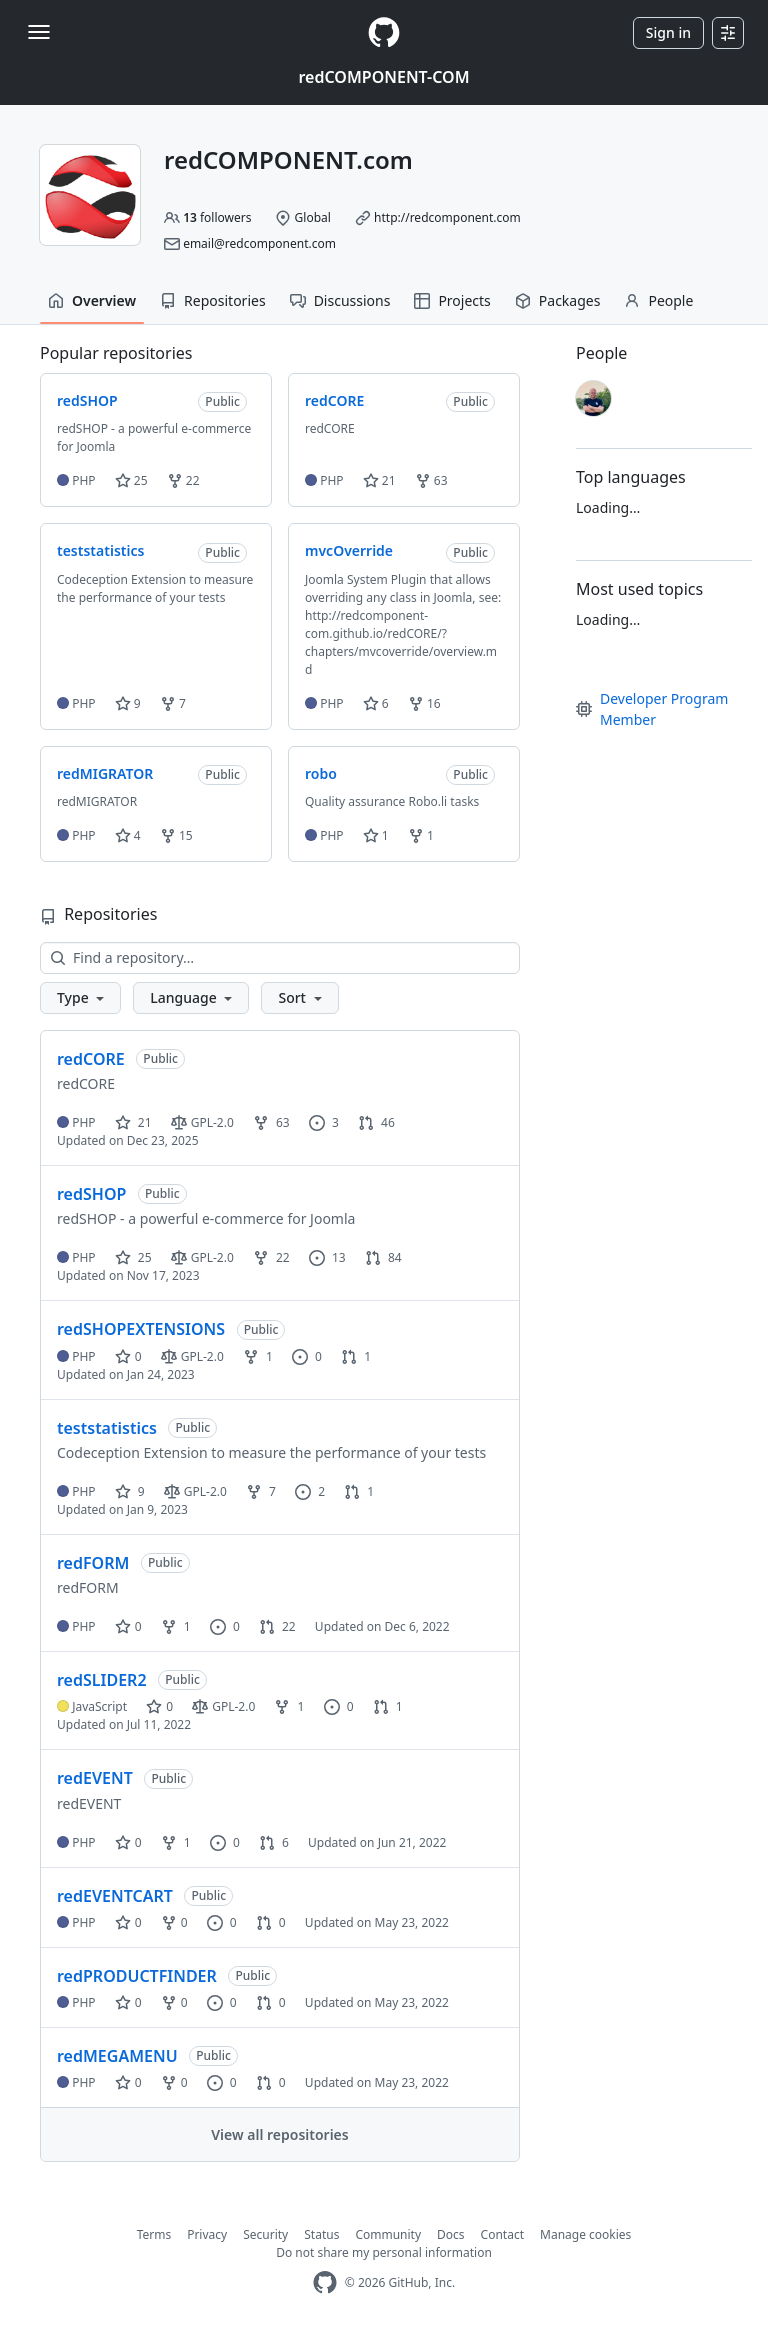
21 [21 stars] (133, 1122)
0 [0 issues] (307, 1356)
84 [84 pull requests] (383, 1257)
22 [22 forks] (271, 1257)
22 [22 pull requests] (277, 1626)
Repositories (213, 300)
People (658, 300)
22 (183, 480)
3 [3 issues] (324, 1122)
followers (217, 217)
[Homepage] (384, 32)
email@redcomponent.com (259, 243)
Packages (558, 300)
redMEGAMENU (117, 2056)
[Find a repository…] (280, 958)
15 (176, 835)
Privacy (207, 2234)
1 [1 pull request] (356, 1356)
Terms (154, 2234)
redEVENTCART (115, 1896)
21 (379, 480)
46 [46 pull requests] (376, 1122)
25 (131, 480)
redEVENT (95, 1778)
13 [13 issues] (327, 1257)
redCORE (91, 1059)
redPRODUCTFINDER (137, 1976)
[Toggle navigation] (39, 32)
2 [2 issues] (310, 1491)
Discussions (340, 300)
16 (424, 703)
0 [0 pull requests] (271, 1922)
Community (388, 2234)
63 (431, 480)
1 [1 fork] (258, 1356)
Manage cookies (585, 2234)
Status (321, 2234)
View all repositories (279, 2134)
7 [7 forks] (261, 1491)
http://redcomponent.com (447, 217)
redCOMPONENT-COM (383, 77)
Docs (451, 2234)
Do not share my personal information (384, 2252)
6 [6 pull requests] (274, 1842)
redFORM (93, 1563)
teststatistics (107, 1428)
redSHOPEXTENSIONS (141, 1329)
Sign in (668, 32)
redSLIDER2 (102, 1680)
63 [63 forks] (271, 1122)
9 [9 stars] (130, 1491)
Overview (92, 300)
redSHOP (91, 1194)
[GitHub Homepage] (325, 2282)
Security (265, 2234)
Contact (502, 2234)
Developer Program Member (652, 709)
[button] (80, 998)
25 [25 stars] (133, 1257)
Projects (452, 300)
